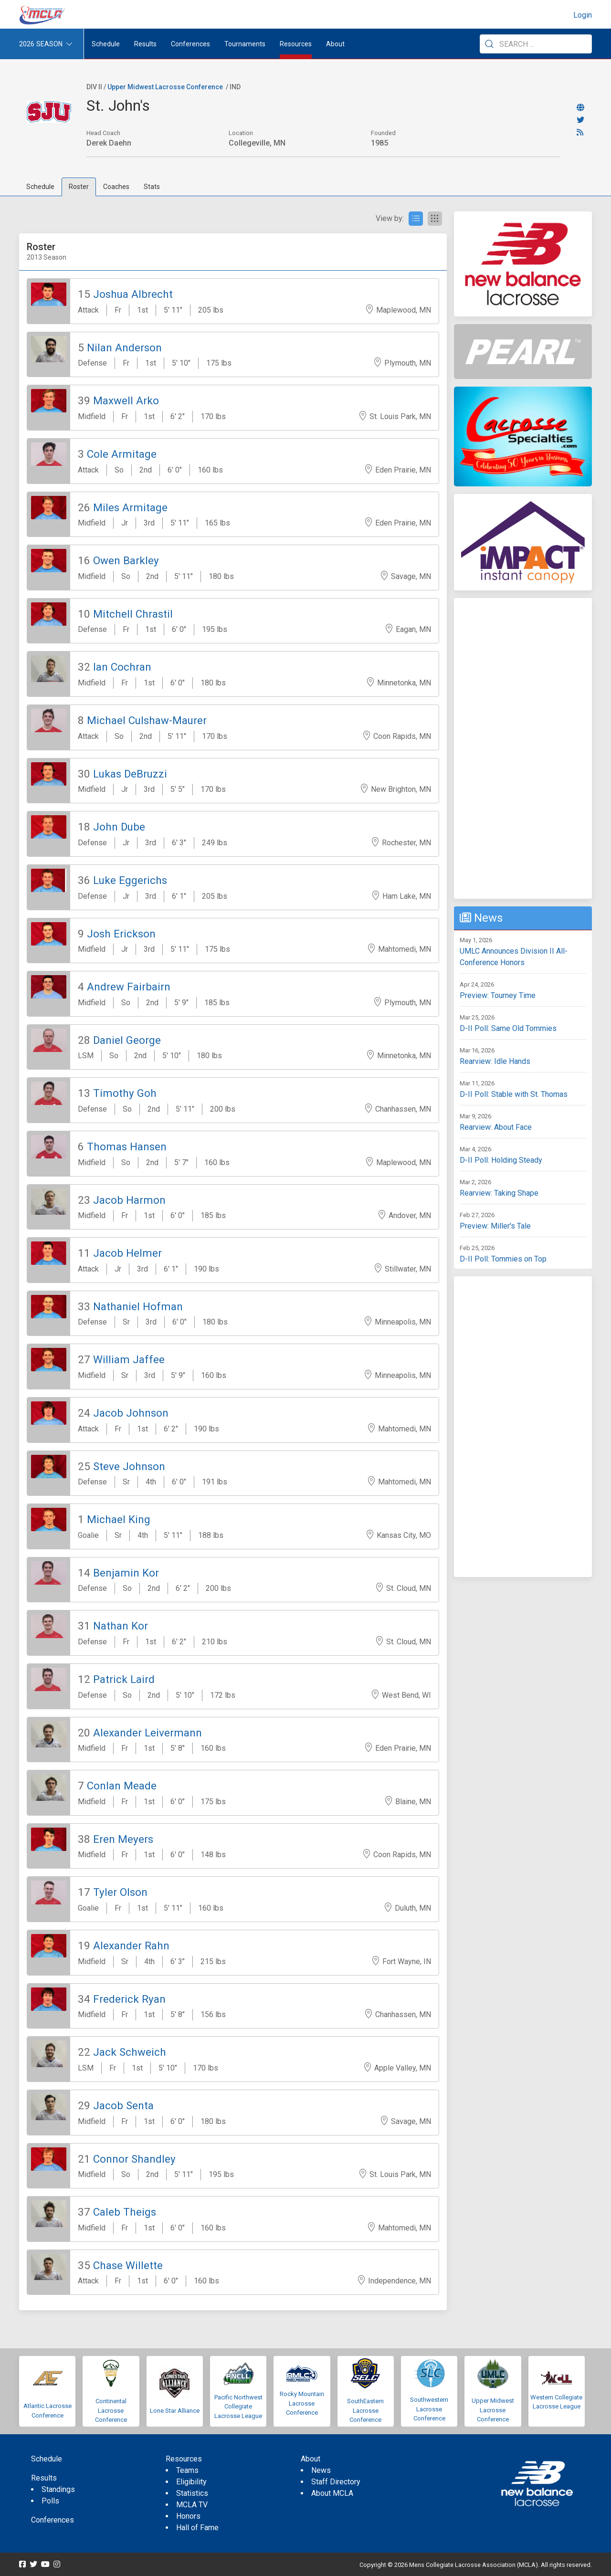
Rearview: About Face (496, 1127)
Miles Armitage (130, 507)
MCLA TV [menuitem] (192, 2504)
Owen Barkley (126, 560)
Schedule (40, 186)
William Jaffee (129, 1359)
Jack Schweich (129, 2052)
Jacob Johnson (131, 1413)
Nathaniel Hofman (138, 1306)
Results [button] (145, 44)
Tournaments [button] (244, 44)
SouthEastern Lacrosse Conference (365, 2410)
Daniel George (127, 1040)
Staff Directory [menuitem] (335, 2481)
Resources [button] (296, 44)
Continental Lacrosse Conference (111, 2410)
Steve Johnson (129, 1466)
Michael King (118, 1519)
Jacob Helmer (127, 1253)
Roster (79, 186)
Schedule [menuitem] (106, 44)
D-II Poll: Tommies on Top (503, 1258)
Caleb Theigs (124, 2212)
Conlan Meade (122, 1785)
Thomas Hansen (127, 1146)
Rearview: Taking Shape (499, 1193)
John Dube (119, 826)
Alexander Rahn (131, 1945)
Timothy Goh (125, 1093)
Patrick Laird (124, 1679)
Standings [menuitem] (58, 2489)
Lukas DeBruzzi (130, 774)
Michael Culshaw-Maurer (147, 720)
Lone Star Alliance (175, 2410)
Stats (152, 186)
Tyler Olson (120, 1892)
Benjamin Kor (126, 1573)
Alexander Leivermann (147, 1732)
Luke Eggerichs (130, 880)
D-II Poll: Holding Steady (501, 1160)
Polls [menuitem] (50, 2500)
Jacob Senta (123, 2105)
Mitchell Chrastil (133, 614)
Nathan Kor (120, 1625)
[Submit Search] (489, 43)
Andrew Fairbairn (128, 986)
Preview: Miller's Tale (495, 1225)
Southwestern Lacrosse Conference (429, 2409)
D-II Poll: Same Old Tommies (508, 1028)
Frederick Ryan (129, 1999)
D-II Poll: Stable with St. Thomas (514, 1094)
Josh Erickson (121, 933)
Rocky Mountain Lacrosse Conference (302, 2403)
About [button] (335, 44)
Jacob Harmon (129, 1200)
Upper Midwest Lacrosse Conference (165, 87)
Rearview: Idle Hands (495, 1061)
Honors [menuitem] (188, 2516)
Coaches (116, 186)
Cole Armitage (122, 454)
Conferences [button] (190, 44)
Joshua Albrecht (133, 294)
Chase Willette (128, 2265)
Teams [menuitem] (187, 2470)
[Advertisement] (523, 748)
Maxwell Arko (126, 400)
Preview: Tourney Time (498, 995)
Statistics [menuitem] (192, 2493)
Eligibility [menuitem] (191, 2481)
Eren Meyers (123, 1839)
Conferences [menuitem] (52, 2519)
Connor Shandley (134, 2159)
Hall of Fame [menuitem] (197, 2527)
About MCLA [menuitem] (332, 2493)
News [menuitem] (321, 2470)
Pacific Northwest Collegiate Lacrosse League (238, 2406)
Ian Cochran (122, 667)
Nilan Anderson (124, 347)
